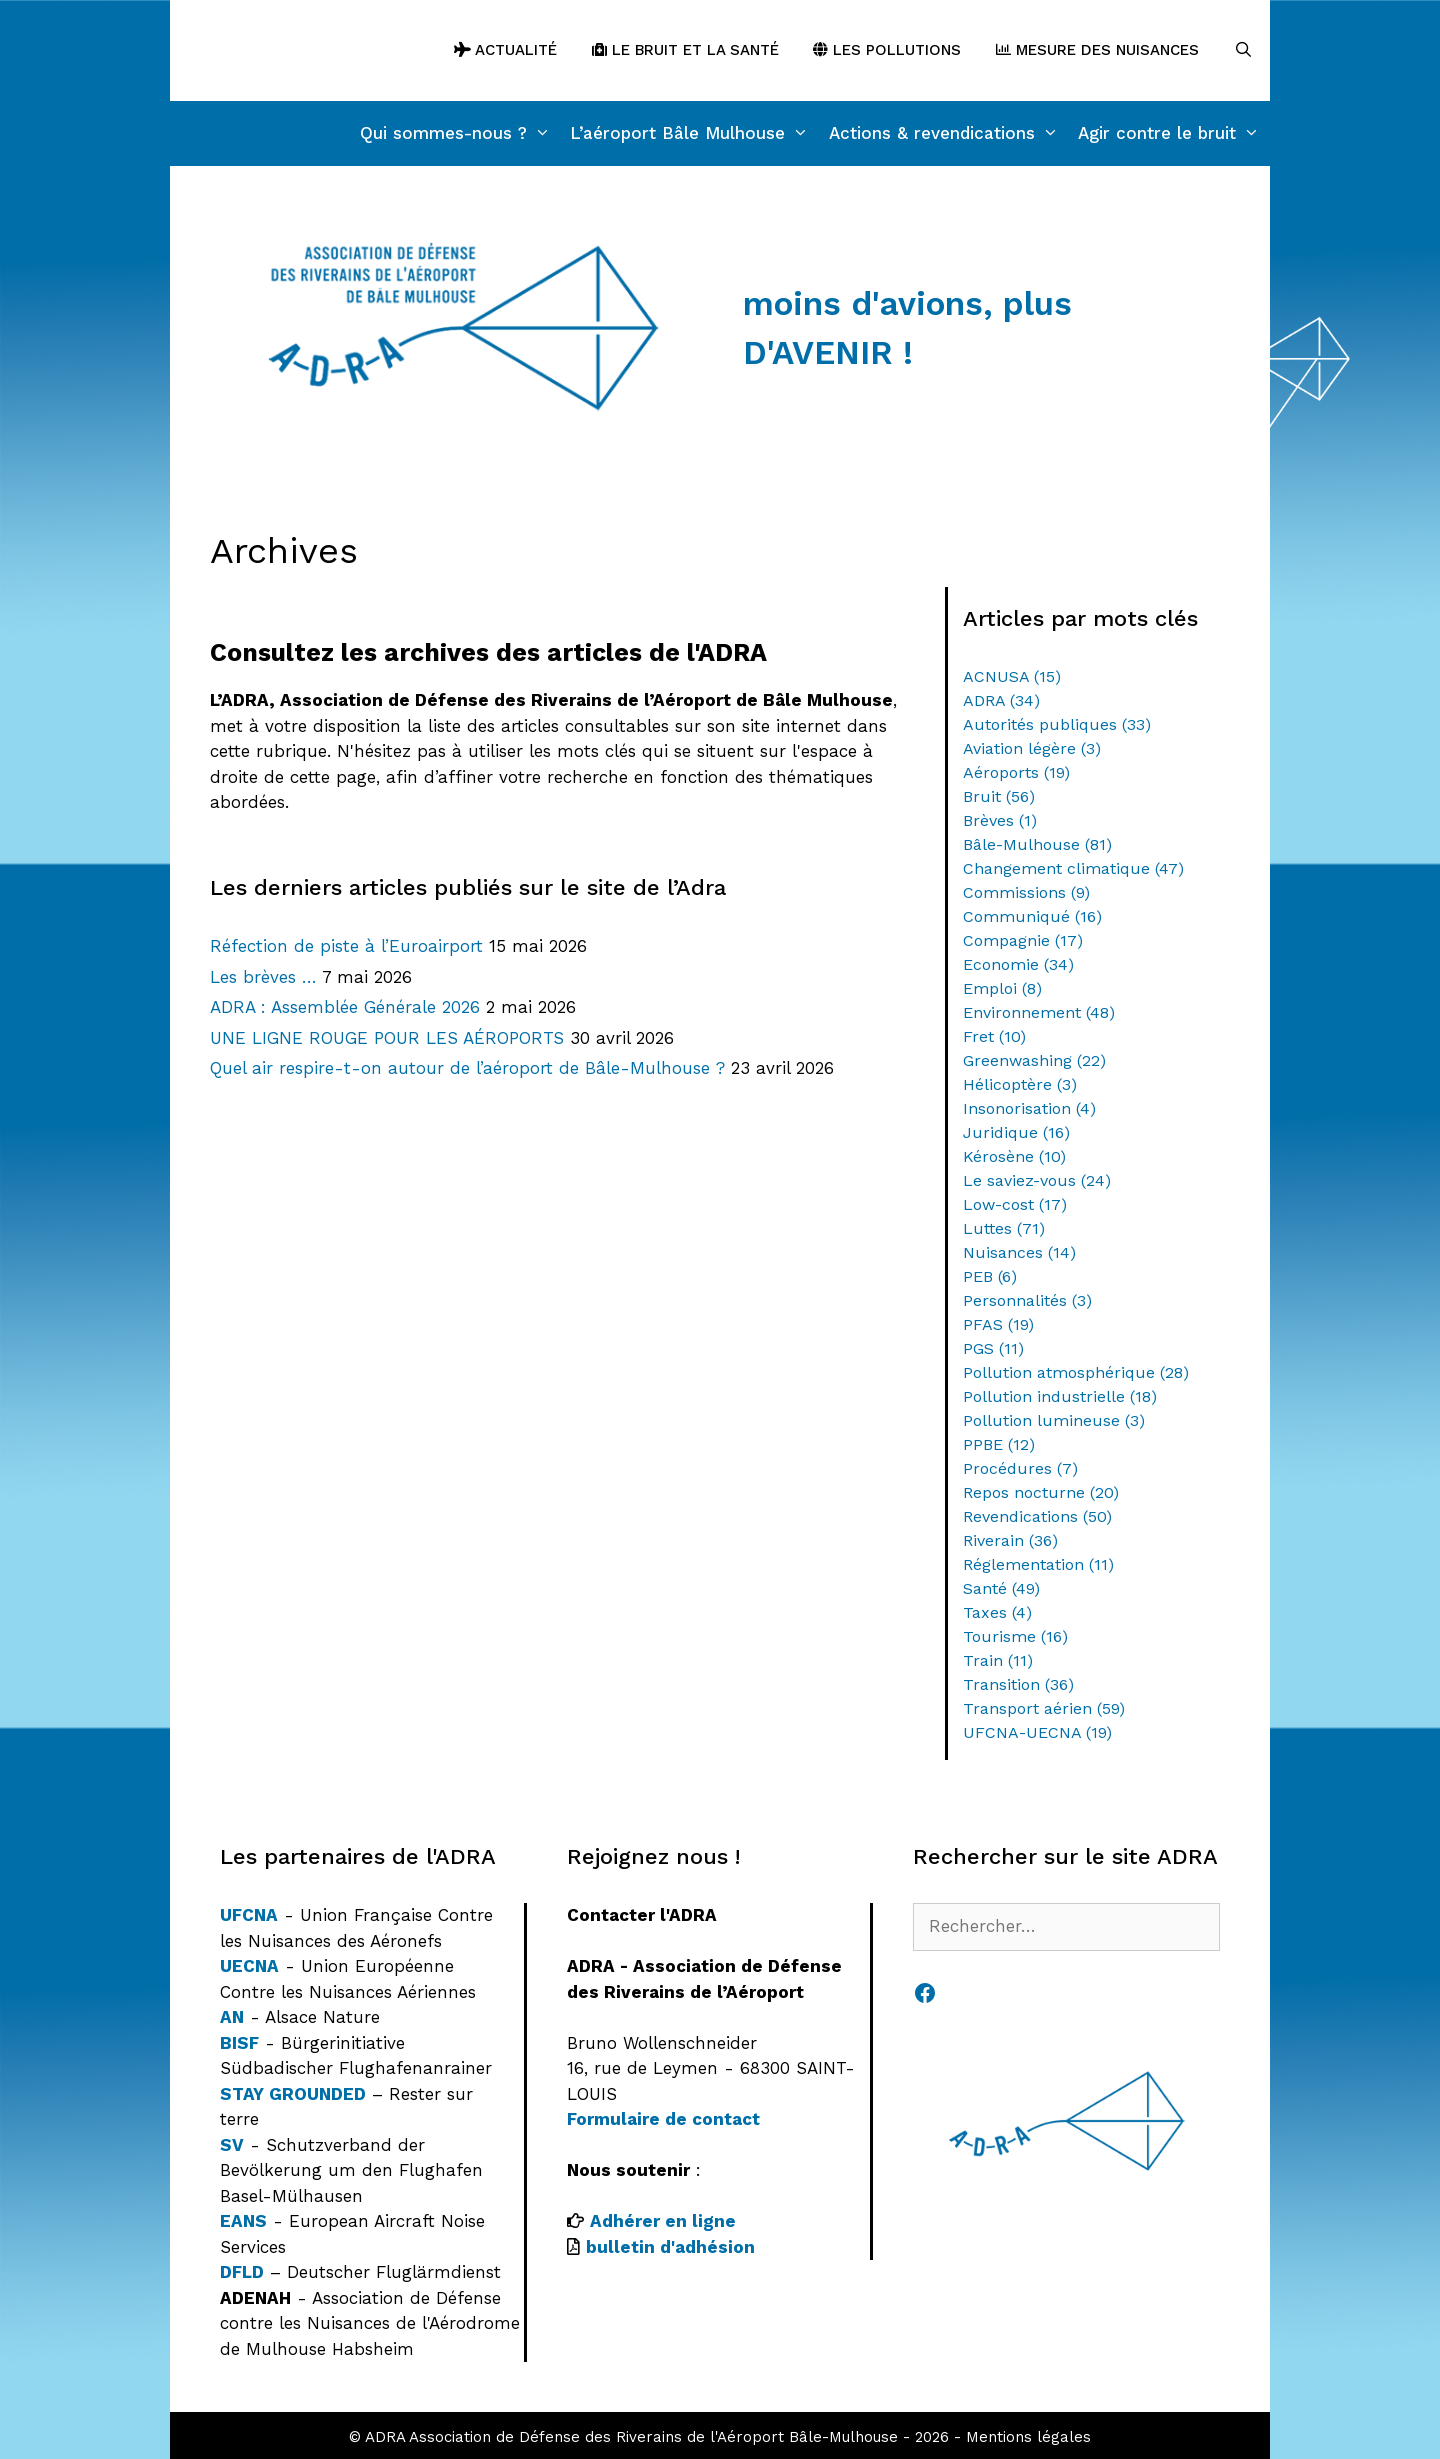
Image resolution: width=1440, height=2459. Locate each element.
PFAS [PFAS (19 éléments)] (998, 1324)
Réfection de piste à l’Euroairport (346, 946)
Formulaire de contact (663, 2119)
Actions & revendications (949, 133)
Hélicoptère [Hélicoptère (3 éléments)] (1020, 1084)
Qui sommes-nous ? (460, 133)
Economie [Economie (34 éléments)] (1018, 964)
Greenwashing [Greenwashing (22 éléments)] (1034, 1060)
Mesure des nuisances (1097, 50)
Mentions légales (1028, 2437)
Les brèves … (263, 977)
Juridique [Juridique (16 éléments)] (1016, 1132)
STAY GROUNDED (293, 2094)
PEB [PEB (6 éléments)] (990, 1276)
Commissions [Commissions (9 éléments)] (1026, 892)
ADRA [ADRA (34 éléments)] (1001, 700)
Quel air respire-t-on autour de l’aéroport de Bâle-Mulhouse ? (467, 1068)
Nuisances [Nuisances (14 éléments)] (1019, 1252)
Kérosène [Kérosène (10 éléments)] (1014, 1156)
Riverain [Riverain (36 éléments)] (1010, 1540)
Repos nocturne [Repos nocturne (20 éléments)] (1041, 1492)
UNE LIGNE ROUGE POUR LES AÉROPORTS (387, 1038)
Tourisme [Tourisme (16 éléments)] (1015, 1636)
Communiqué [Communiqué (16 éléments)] (1032, 916)
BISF (239, 2043)
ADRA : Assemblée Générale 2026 (345, 1007)
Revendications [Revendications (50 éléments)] (1037, 1516)
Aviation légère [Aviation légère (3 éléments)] (1032, 748)
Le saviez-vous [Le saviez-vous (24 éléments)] (1037, 1180)
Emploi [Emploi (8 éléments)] (1002, 988)
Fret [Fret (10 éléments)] (994, 1036)
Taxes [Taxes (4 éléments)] (997, 1612)
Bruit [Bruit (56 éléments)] (999, 796)
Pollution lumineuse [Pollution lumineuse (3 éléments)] (1054, 1420)
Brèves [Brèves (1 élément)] (1000, 820)
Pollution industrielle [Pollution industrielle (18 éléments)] (1060, 1396)
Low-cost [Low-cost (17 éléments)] (1015, 1204)
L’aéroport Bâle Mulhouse (694, 133)
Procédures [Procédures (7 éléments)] (1020, 1468)
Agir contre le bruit (1174, 133)
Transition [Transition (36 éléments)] (1018, 1684)
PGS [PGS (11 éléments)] (993, 1348)
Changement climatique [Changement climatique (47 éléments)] (1073, 868)
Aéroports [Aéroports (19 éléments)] (1016, 772)
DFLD (242, 2272)
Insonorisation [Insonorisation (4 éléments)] (1029, 1108)
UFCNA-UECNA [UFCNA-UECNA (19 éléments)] (1037, 1732)
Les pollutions (887, 50)
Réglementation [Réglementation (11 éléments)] (1038, 1564)
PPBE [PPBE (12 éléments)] (999, 1444)
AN (232, 2017)
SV (232, 2145)
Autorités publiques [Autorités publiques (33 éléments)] (1057, 724)
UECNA (249, 1966)
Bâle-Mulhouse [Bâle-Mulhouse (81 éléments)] (1037, 844)
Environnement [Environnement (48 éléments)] (1039, 1012)
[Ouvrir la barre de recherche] (1243, 50)
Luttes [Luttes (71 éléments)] (1004, 1228)
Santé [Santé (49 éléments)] (1001, 1588)
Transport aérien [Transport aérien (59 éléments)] (1044, 1708)
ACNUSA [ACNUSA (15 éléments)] (1012, 676)
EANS (243, 2221)
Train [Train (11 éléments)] (998, 1660)
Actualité (505, 50)
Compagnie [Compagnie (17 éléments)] (1023, 940)
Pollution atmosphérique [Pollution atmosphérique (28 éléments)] (1076, 1372)
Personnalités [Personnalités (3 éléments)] (1027, 1300)
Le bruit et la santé (685, 50)
